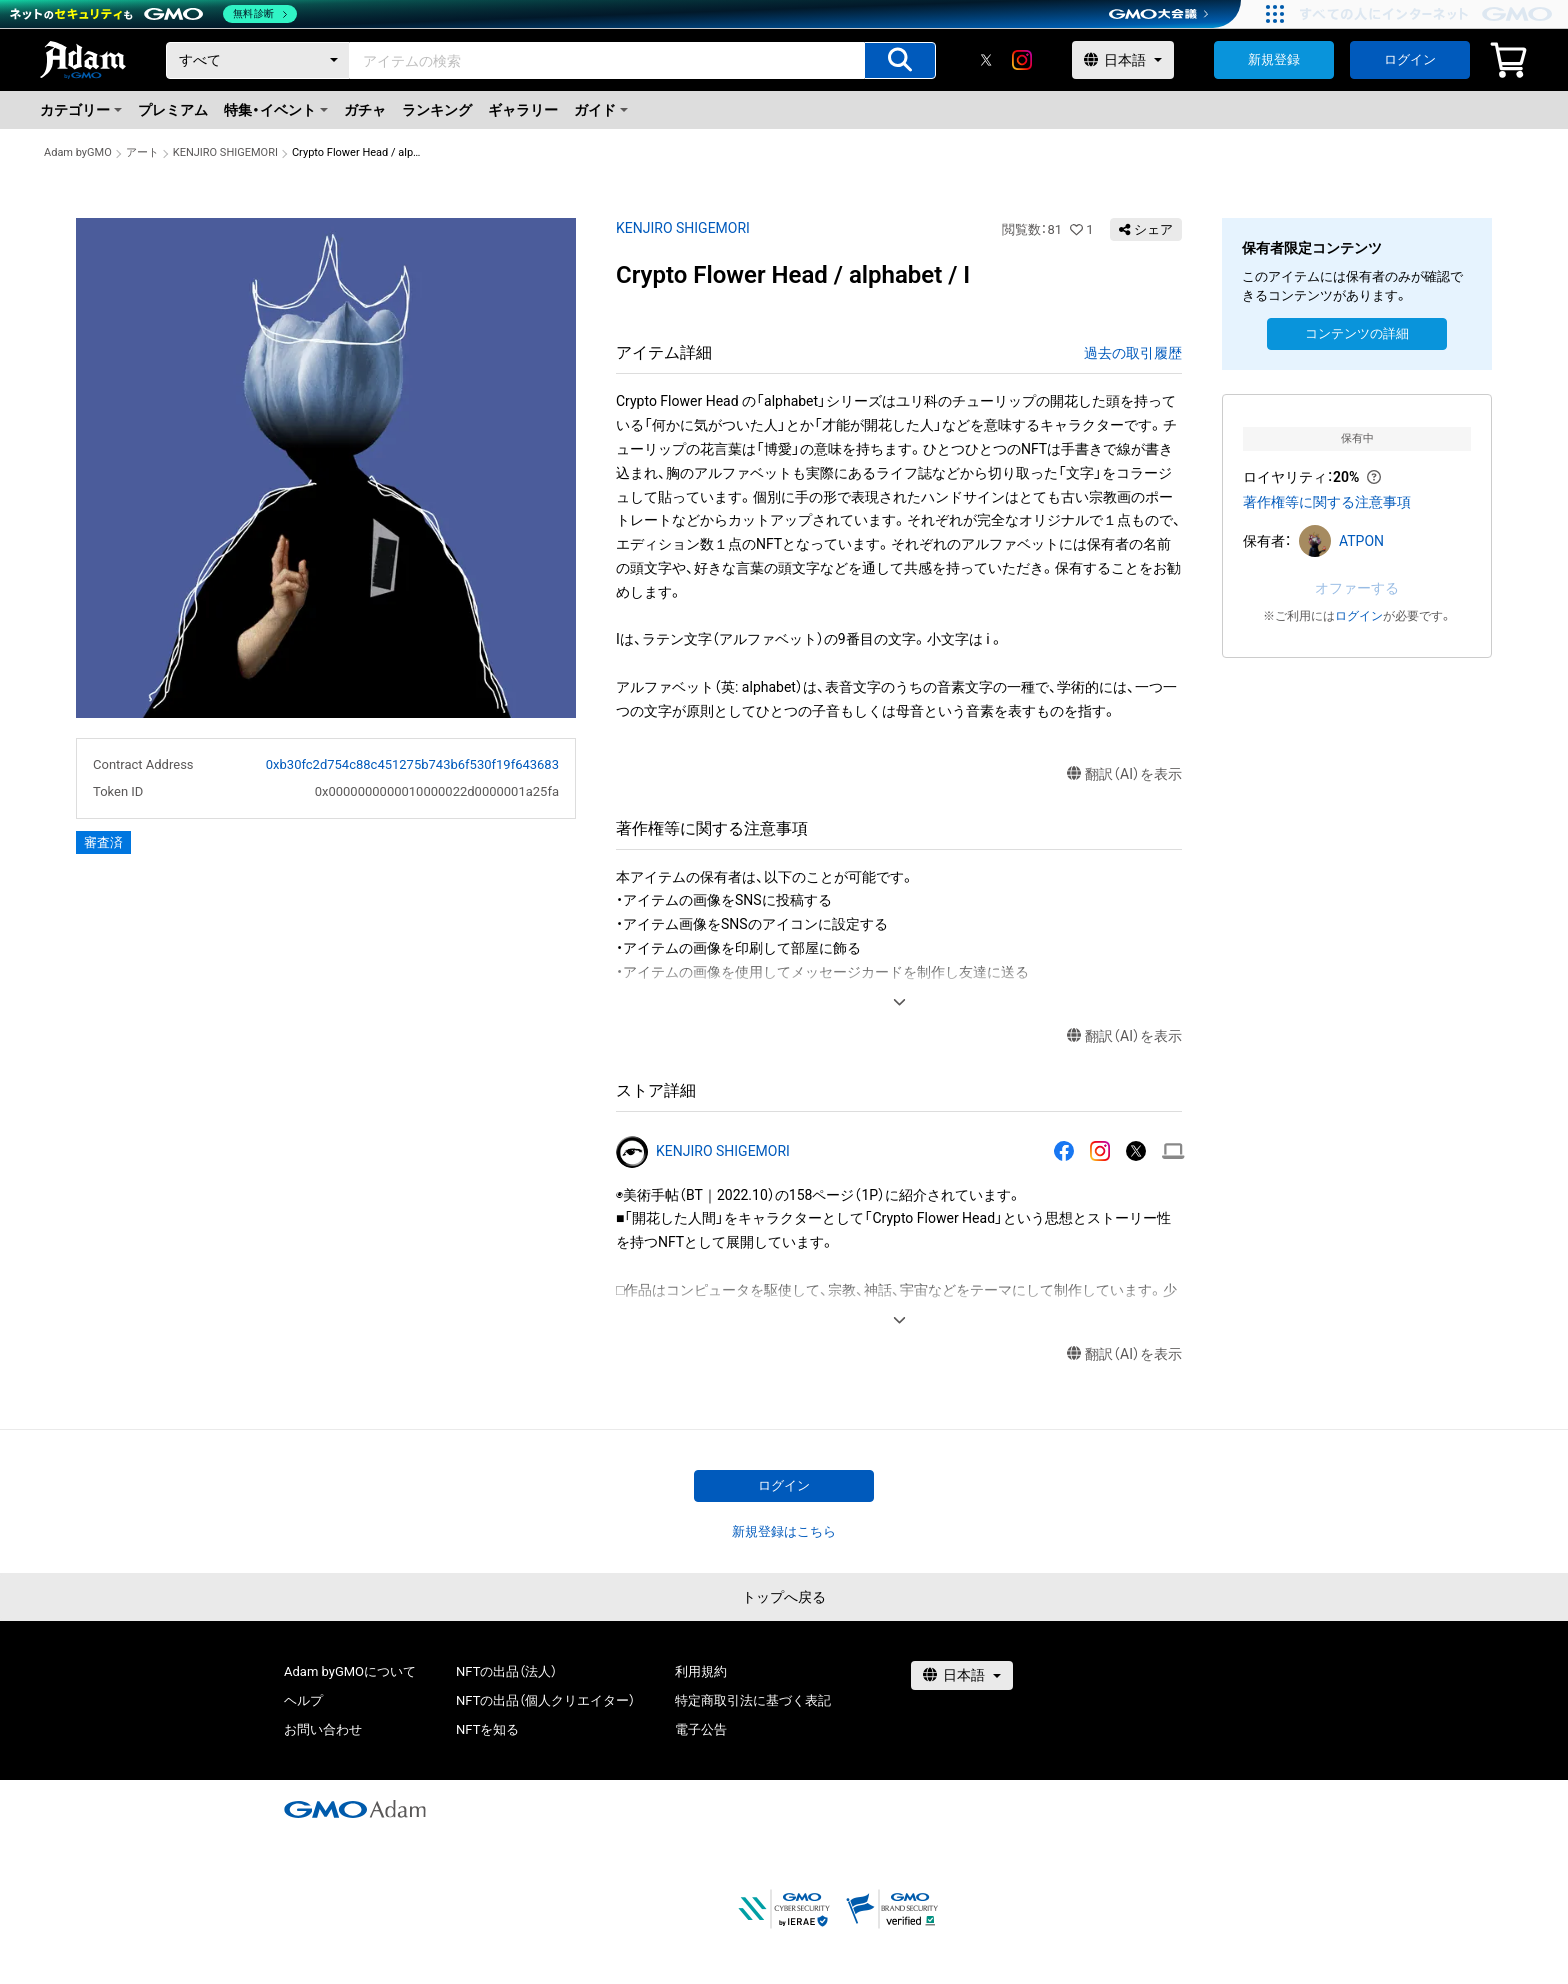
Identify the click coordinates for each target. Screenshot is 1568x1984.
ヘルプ (303, 1700)
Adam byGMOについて (350, 1671)
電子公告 (701, 1729)
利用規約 (701, 1671)
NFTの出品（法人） (506, 1671)
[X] (986, 60)
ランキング (437, 110)
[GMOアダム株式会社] (355, 1809)
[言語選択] (1123, 60)
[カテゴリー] (258, 60)
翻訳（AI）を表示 (1124, 774)
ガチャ (365, 110)
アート (142, 152)
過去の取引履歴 (1133, 353)
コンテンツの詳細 (1357, 333)
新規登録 (1274, 59)
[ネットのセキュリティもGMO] (153, 14)
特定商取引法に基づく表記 (753, 1700)
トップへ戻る (784, 1597)
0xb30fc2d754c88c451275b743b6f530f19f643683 (412, 764)
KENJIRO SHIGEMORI (225, 152)
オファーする (1357, 588)
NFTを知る (487, 1729)
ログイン (1410, 59)
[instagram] (1022, 60)
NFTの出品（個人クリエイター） (545, 1700)
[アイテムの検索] (900, 60)
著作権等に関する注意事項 (1327, 502)
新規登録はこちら (784, 1531)
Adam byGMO (78, 152)
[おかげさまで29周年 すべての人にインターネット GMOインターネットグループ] (1428, 14)
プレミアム (173, 110)
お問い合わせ (323, 1729)
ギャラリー (523, 110)
